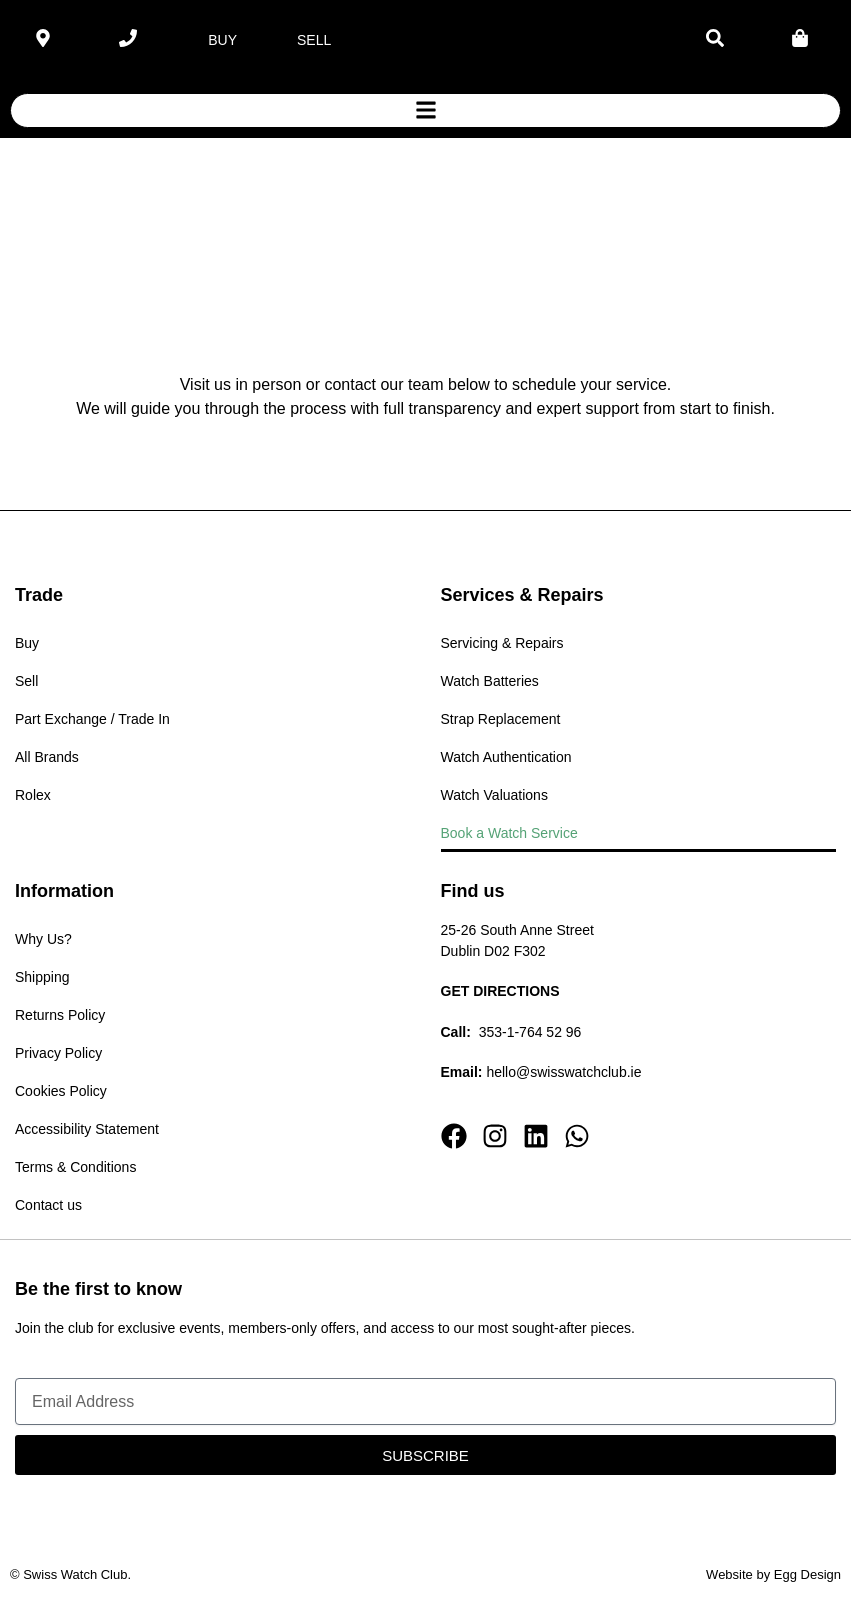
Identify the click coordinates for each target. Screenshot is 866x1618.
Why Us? (43, 939)
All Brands (47, 757)
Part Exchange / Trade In (92, 719)
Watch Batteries (490, 681)
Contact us (48, 1205)
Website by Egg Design (773, 1574)
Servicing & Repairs (502, 643)
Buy (27, 643)
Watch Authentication (506, 757)
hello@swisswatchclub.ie (563, 1072)
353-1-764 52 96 (530, 1032)
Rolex (33, 795)
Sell (26, 681)
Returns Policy (60, 1015)
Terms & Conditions (75, 1167)
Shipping (42, 977)
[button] (425, 110)
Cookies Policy (61, 1091)
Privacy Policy (58, 1053)
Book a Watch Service (509, 833)
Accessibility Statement (87, 1129)
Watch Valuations (494, 795)
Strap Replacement (501, 719)
